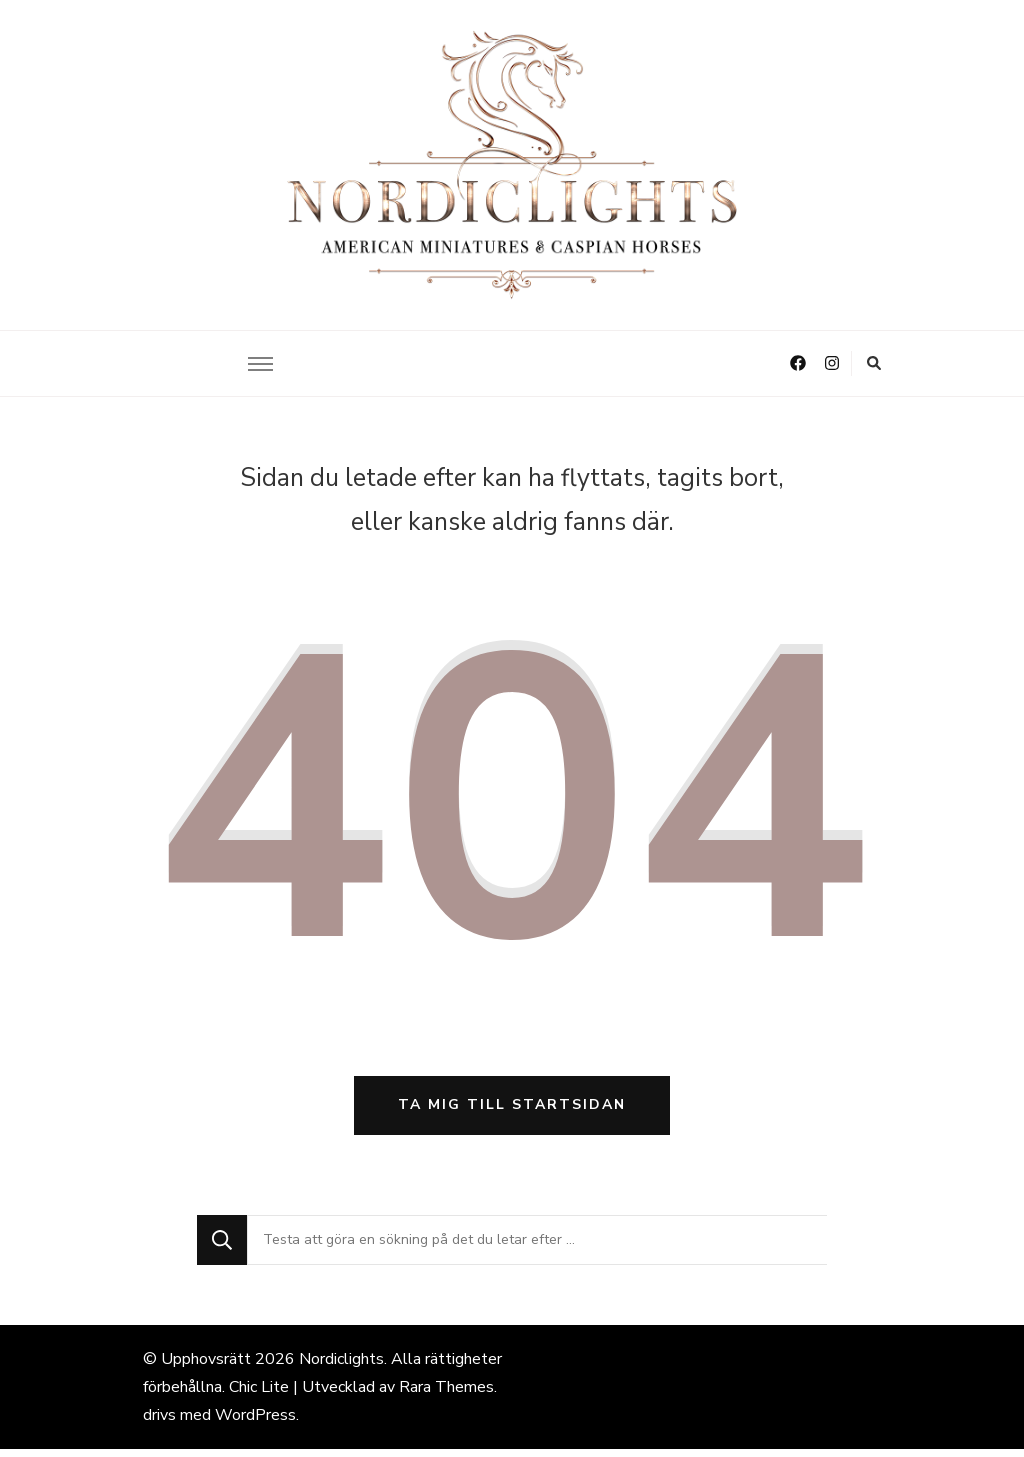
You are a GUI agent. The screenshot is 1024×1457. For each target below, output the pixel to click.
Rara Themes (446, 1395)
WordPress (255, 1423)
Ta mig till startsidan (512, 1112)
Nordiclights (341, 1367)
